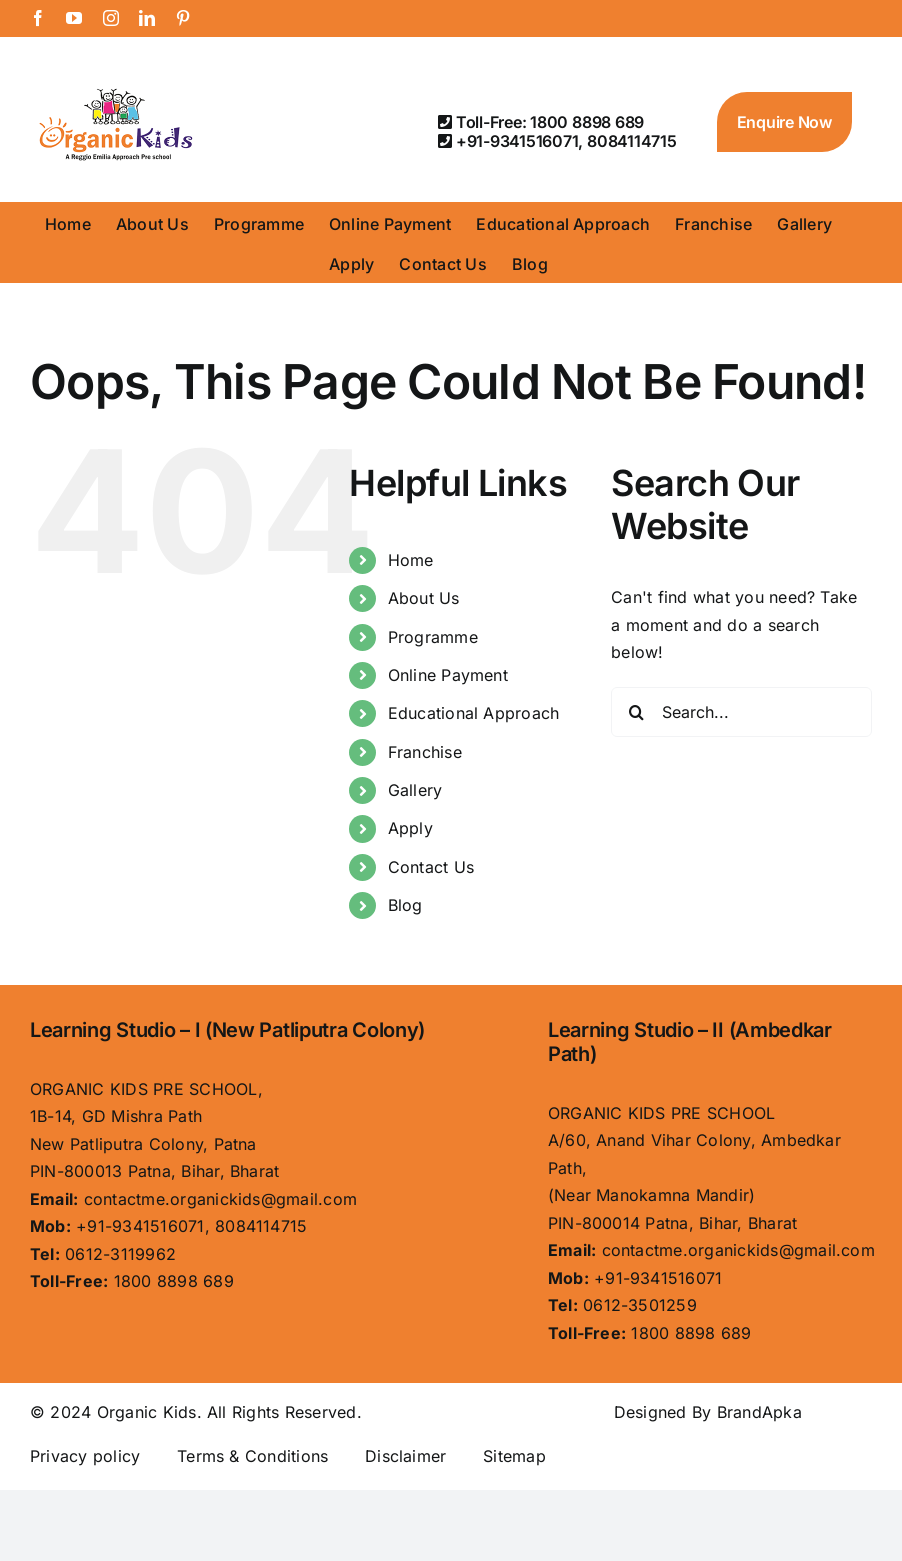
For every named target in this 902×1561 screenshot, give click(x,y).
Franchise (425, 752)
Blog (405, 905)
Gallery (415, 790)
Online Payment (448, 675)
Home (411, 560)
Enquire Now (784, 122)
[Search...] (741, 712)
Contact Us (431, 867)
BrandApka (759, 1412)
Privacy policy (85, 1456)
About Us (424, 598)
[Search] (636, 712)
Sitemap (514, 1456)
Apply (410, 828)
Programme (433, 637)
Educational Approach (474, 713)
